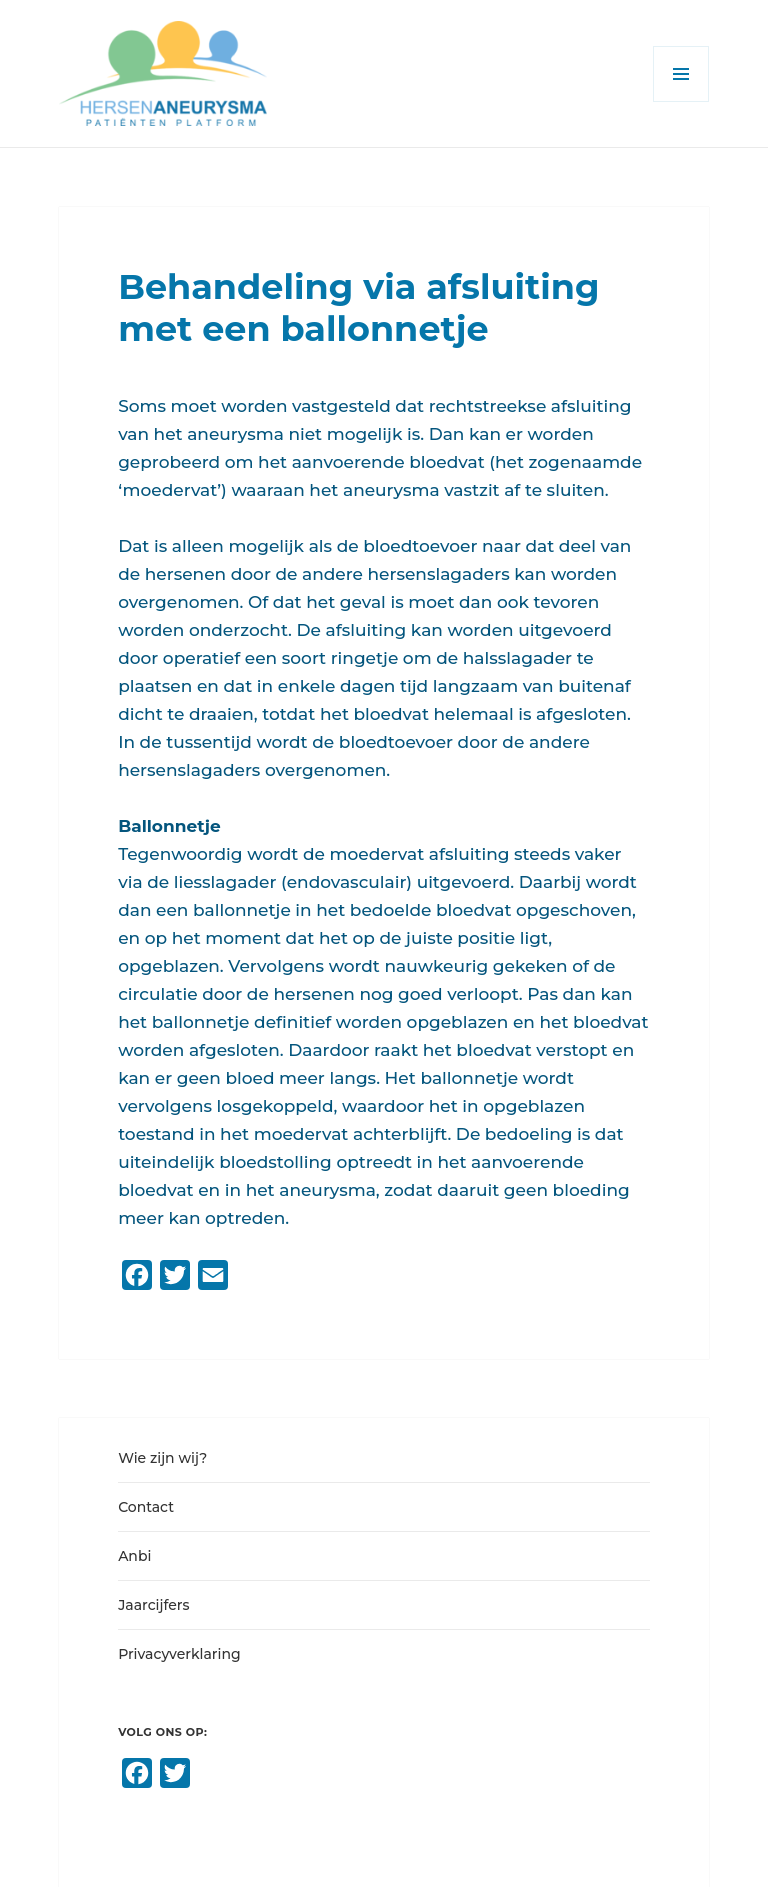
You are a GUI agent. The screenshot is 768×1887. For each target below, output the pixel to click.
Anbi (134, 1556)
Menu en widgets (681, 101)
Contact (146, 1507)
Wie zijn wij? (162, 1458)
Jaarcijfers (153, 1605)
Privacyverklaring (179, 1654)
